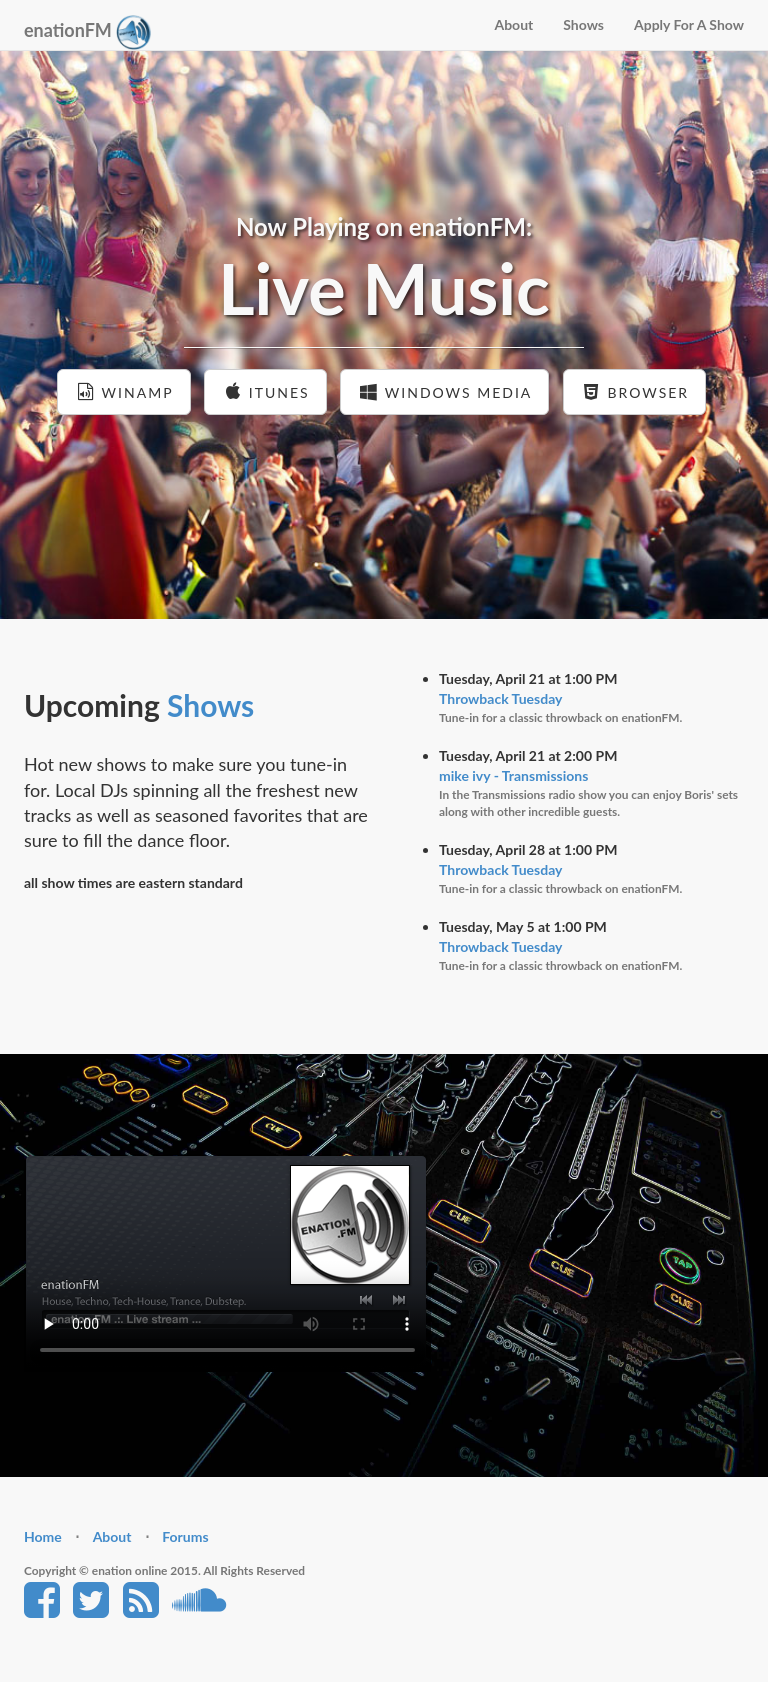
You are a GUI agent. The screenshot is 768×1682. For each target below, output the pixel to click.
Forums (185, 1536)
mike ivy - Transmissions (513, 775)
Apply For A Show (689, 24)
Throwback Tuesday (500, 698)
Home (43, 1536)
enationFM (87, 32)
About (513, 24)
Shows (583, 24)
